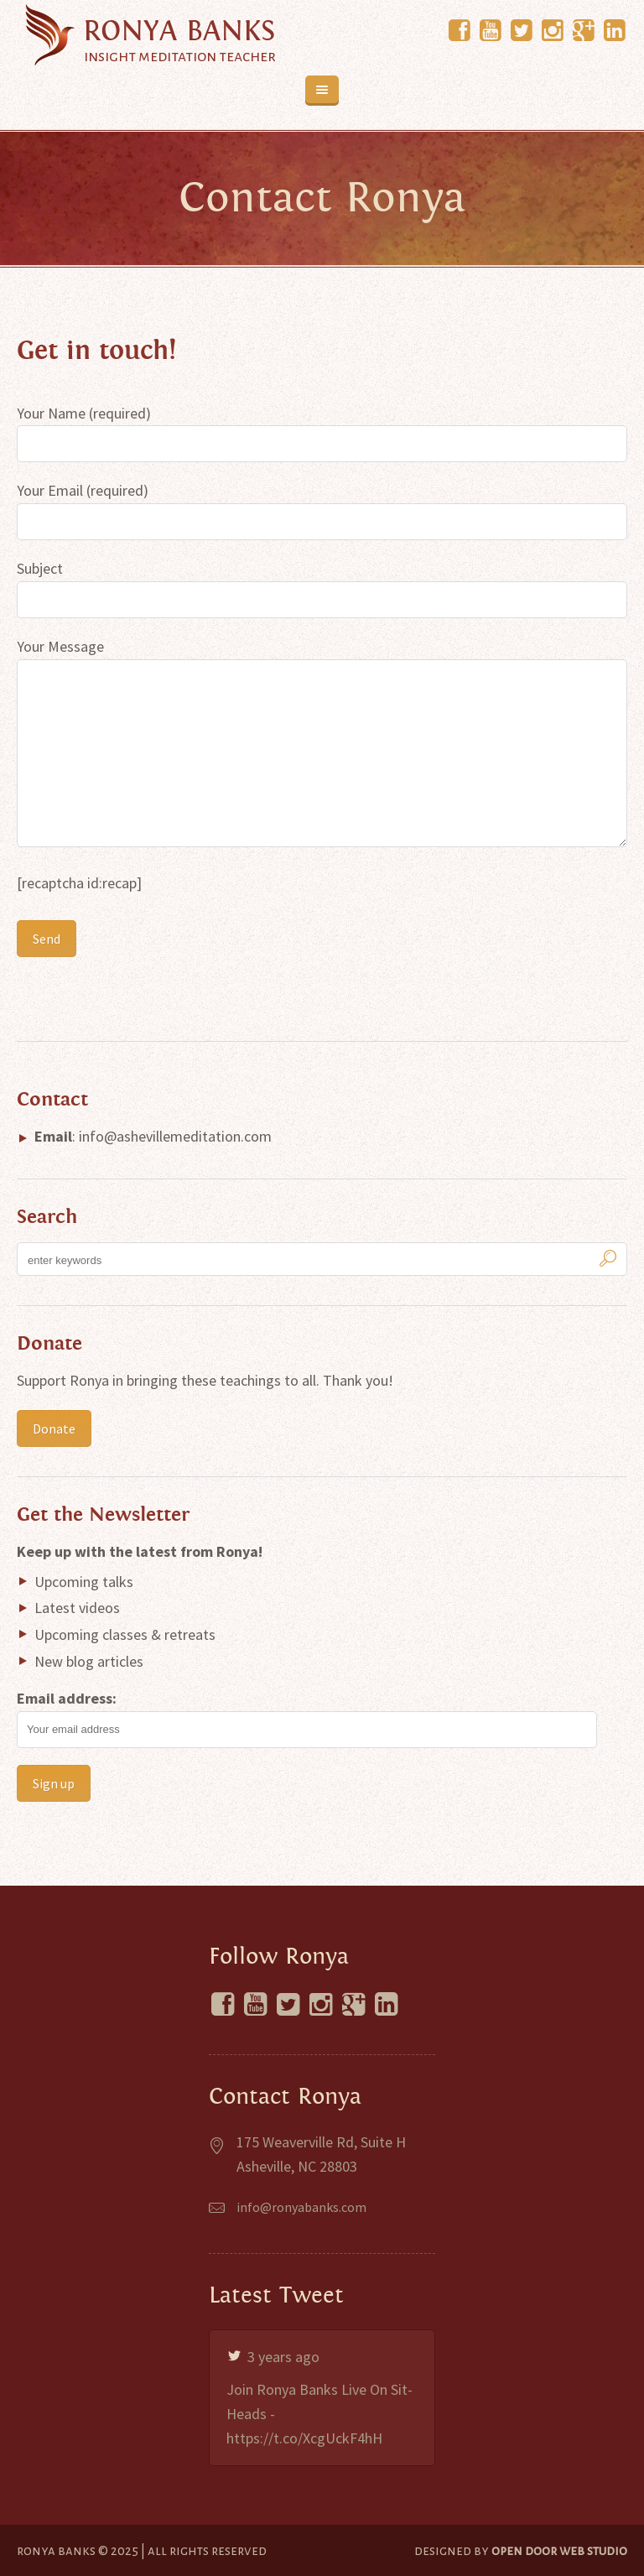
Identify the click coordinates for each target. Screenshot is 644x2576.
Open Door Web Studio (559, 2550)
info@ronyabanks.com (301, 2207)
